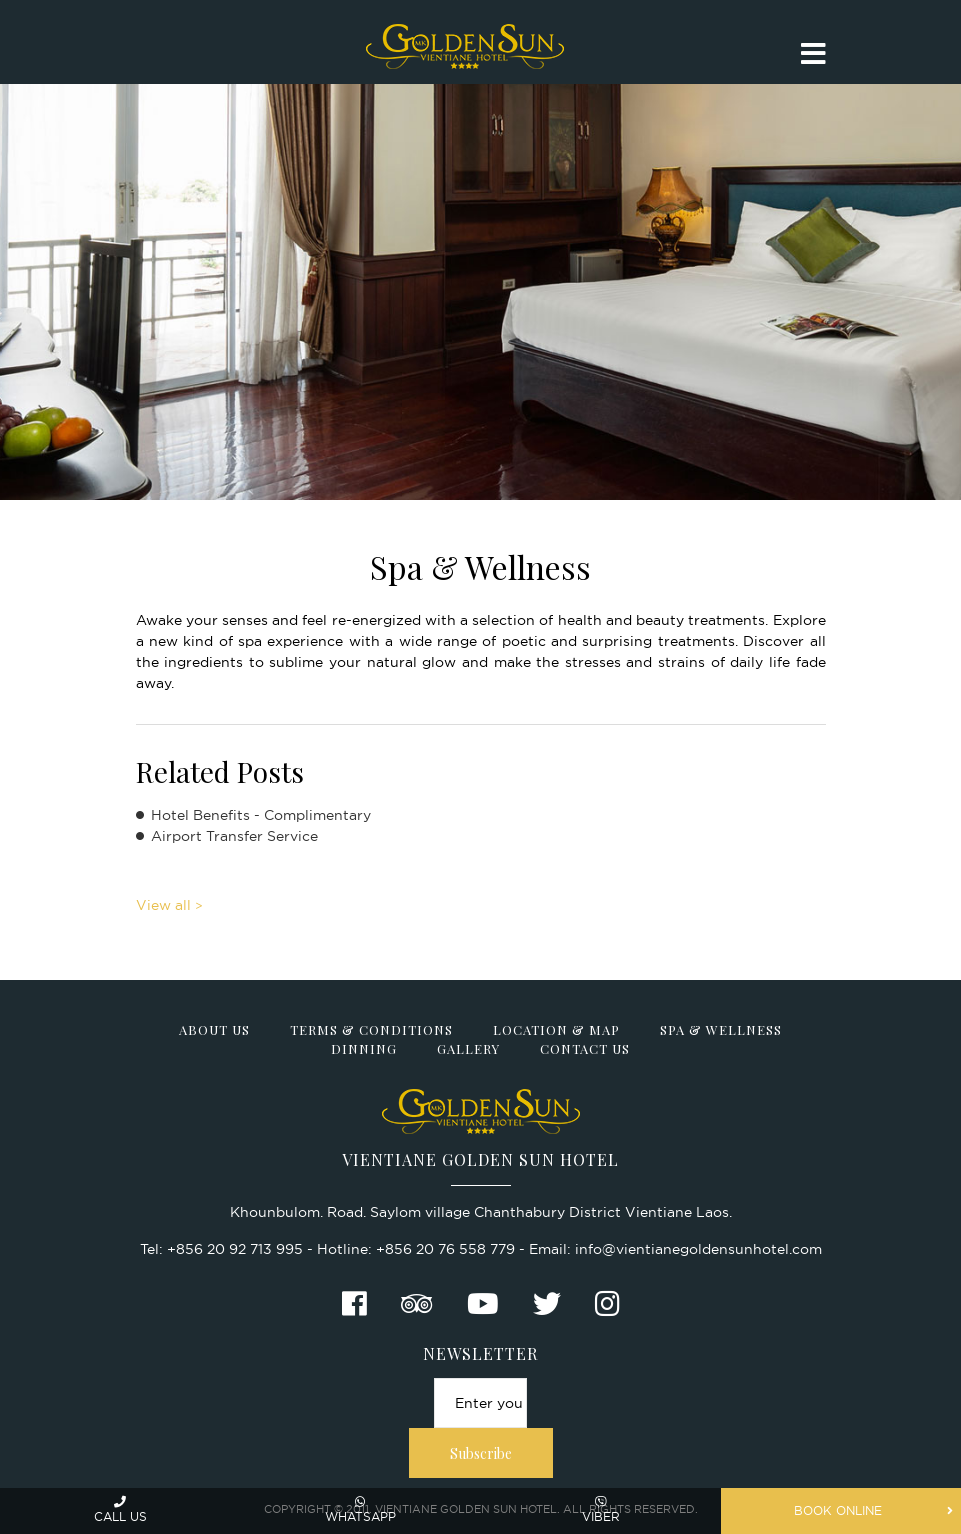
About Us (214, 1029)
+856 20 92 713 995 (235, 1249)
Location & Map (556, 1029)
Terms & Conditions (371, 1029)
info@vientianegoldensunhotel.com (698, 1249)
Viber (601, 1509)
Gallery (468, 1048)
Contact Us (585, 1048)
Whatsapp (360, 1509)
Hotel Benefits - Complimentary (261, 815)
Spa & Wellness (721, 1029)
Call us (120, 1509)
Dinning (364, 1048)
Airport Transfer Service (234, 836)
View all (163, 905)
